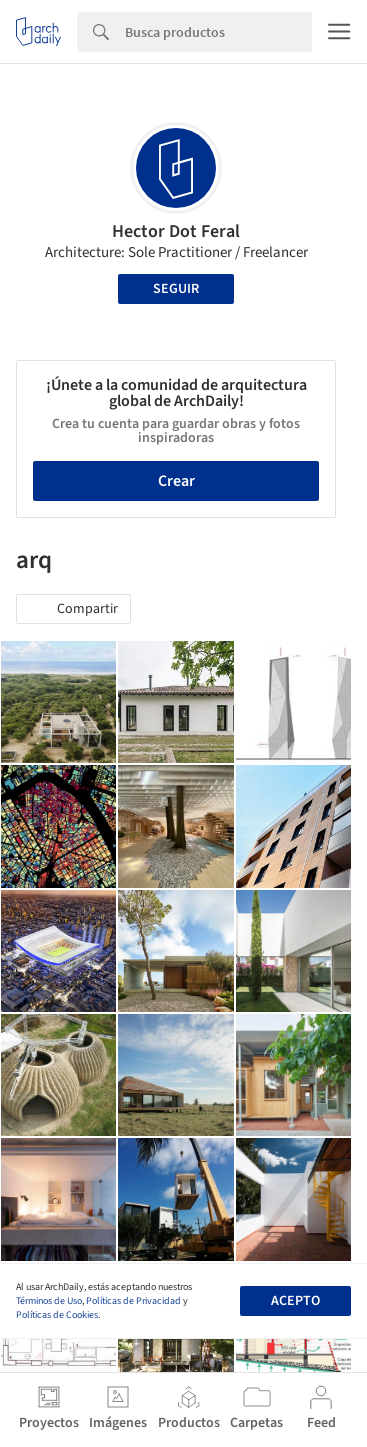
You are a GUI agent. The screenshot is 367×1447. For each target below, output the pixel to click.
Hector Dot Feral (176, 231)
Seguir (176, 289)
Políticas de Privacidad (133, 1301)
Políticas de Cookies (57, 1315)
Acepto (295, 1301)
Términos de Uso (49, 1301)
